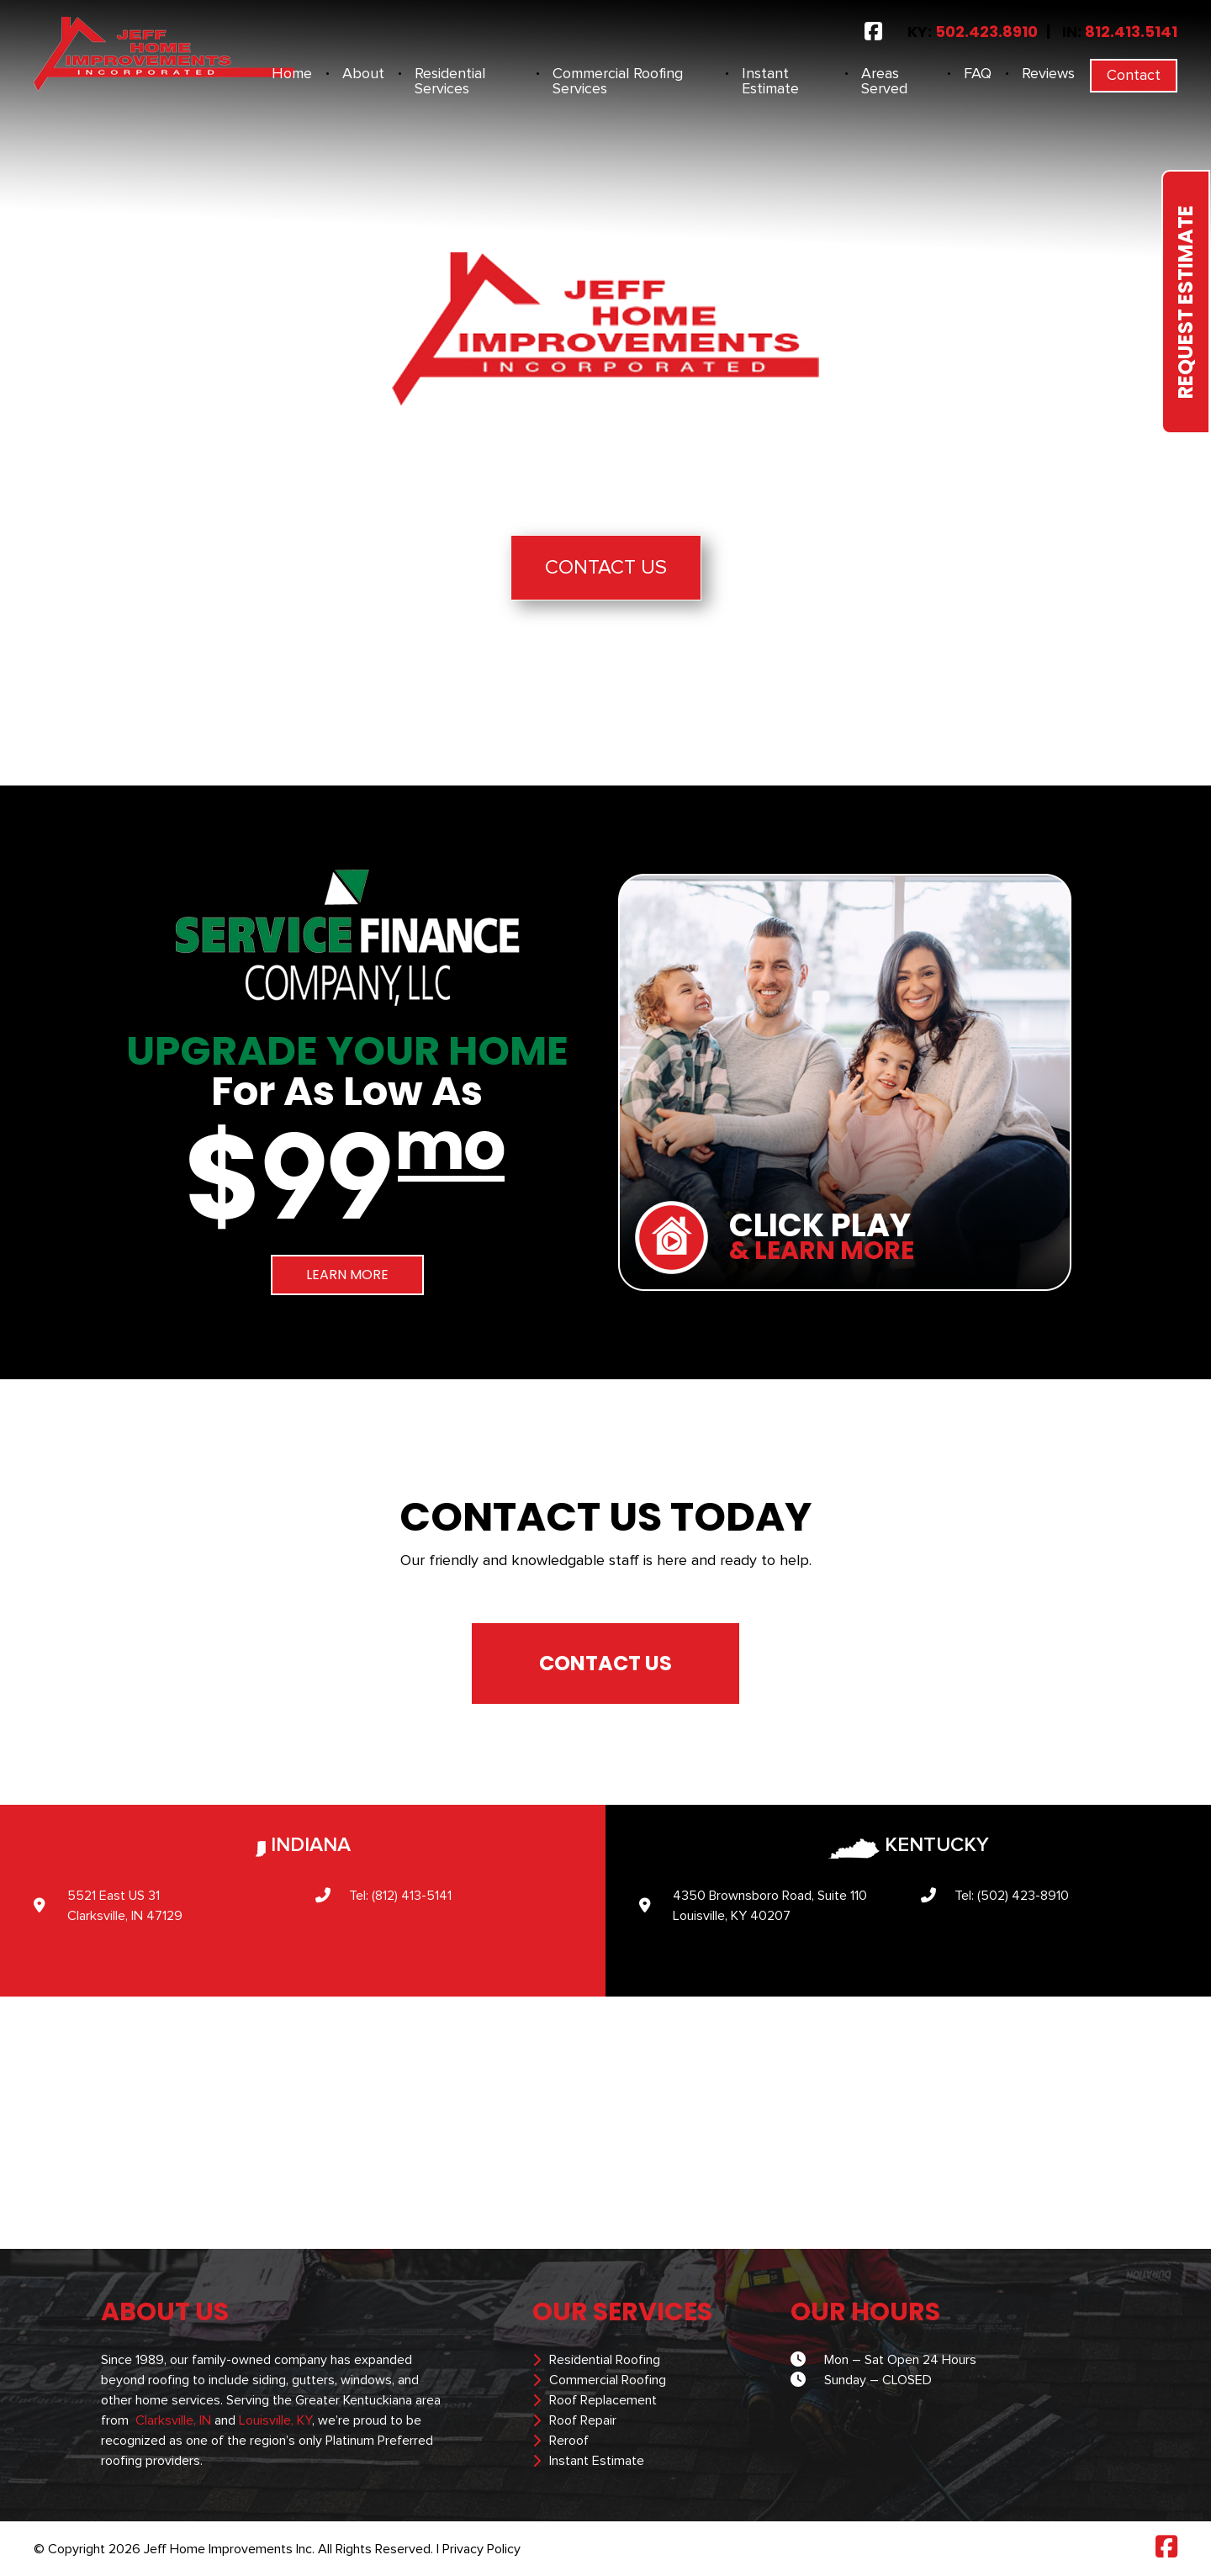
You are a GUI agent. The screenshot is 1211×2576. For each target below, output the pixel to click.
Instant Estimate (770, 81)
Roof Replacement (603, 2400)
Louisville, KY (275, 2420)
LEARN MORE (347, 1274)
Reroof (569, 2440)
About (363, 74)
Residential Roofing (604, 2360)
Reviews (1048, 74)
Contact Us (606, 568)
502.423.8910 (986, 31)
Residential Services (450, 81)
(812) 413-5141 (412, 1895)
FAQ (978, 74)
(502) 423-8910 (1023, 1895)
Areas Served (884, 81)
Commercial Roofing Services (618, 81)
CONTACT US (605, 1663)
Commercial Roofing (607, 2380)
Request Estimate (1185, 302)
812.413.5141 (1131, 31)
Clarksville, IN (173, 2420)
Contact (1134, 75)
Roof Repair (582, 2420)
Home (292, 74)
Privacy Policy (481, 2549)
